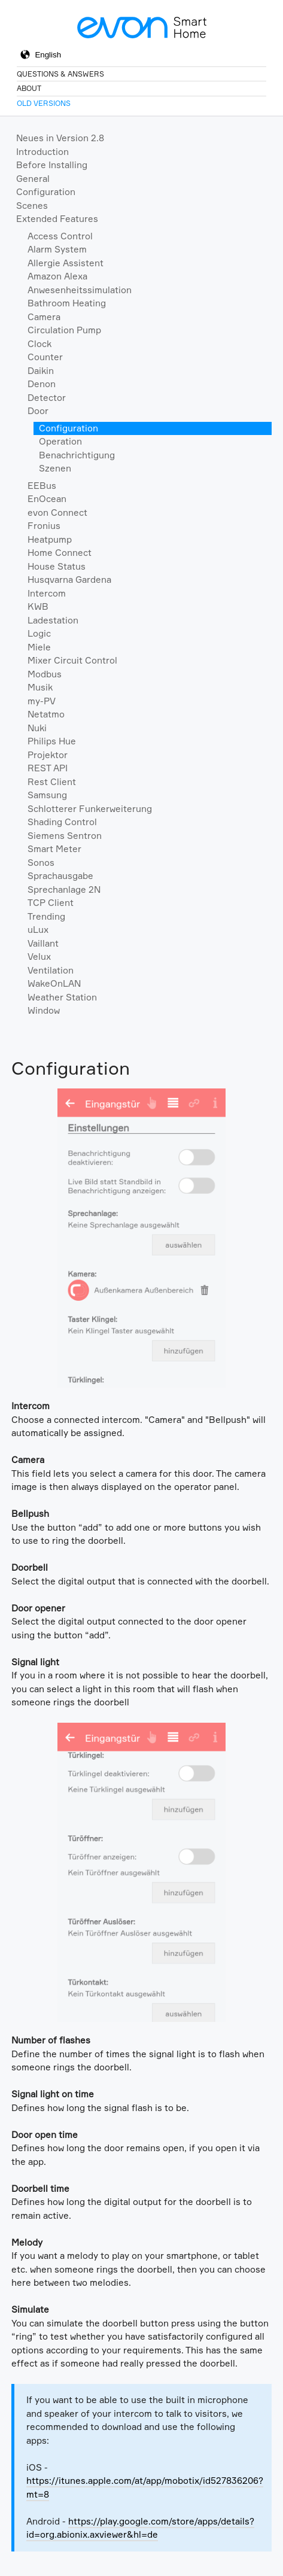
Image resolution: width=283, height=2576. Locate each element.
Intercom (47, 593)
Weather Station (62, 997)
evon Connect (57, 512)
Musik (40, 687)
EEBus (42, 485)
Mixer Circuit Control (72, 660)
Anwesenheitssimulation (80, 290)
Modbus (45, 674)
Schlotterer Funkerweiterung (90, 808)
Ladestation (53, 620)
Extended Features (57, 218)
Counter (45, 357)
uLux (38, 929)
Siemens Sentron (65, 835)
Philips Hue (52, 741)
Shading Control (62, 822)
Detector (47, 397)
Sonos (41, 862)
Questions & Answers (60, 73)
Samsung (47, 795)
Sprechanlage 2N (64, 889)
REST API (48, 768)
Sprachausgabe (60, 875)
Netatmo (46, 714)
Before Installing (51, 165)
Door (38, 410)
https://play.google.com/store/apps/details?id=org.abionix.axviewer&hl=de (140, 2528)
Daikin (41, 370)
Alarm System (57, 249)
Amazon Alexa (57, 276)
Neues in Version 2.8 (60, 138)
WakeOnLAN (54, 983)
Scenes (32, 205)
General (33, 178)
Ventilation (51, 970)
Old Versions (44, 103)
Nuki (37, 728)
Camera (44, 317)
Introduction (42, 151)
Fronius (44, 525)
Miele (39, 647)
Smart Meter (54, 848)
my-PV (42, 701)
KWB (38, 606)
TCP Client (51, 902)
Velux (39, 956)
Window (44, 1010)
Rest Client (52, 781)
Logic (39, 633)
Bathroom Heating (67, 303)
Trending (46, 916)
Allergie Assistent (66, 263)
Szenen (55, 468)
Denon (42, 384)
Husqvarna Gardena (69, 579)
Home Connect (60, 552)
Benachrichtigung (77, 455)
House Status (57, 566)
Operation (60, 441)
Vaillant (43, 943)
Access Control (60, 236)
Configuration (45, 191)
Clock (39, 343)
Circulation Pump (64, 330)
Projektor (48, 755)
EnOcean (47, 498)
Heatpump (50, 539)
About (29, 88)
